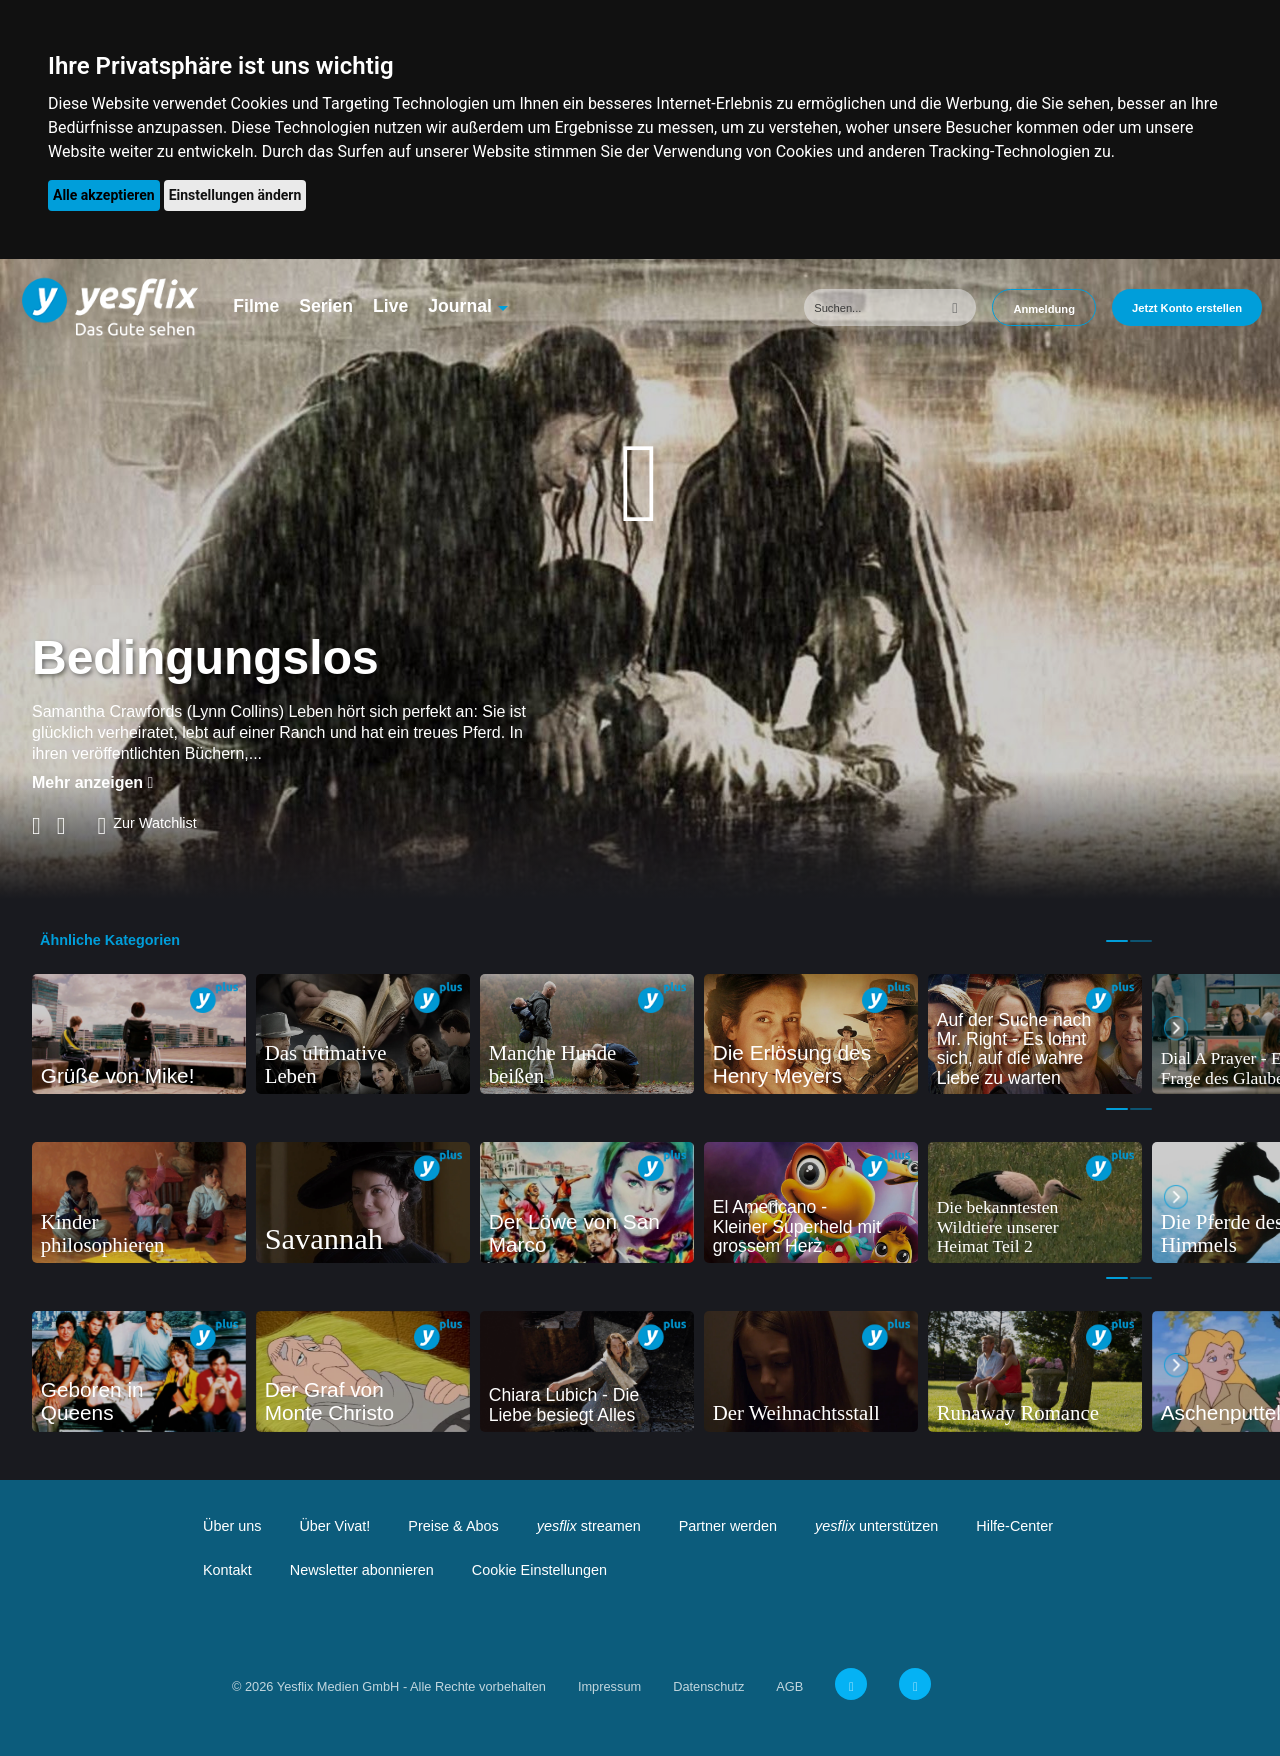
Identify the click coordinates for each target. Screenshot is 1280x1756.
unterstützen (876, 1526)
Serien (326, 306)
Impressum (609, 1686)
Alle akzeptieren (104, 195)
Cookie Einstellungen (539, 1570)
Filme (256, 306)
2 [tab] (1141, 941)
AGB (789, 1686)
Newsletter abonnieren (362, 1570)
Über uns (232, 1526)
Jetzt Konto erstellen (1187, 308)
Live (390, 306)
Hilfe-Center (1014, 1526)
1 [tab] (1117, 941)
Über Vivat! (334, 1526)
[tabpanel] (139, 1034)
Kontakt (227, 1570)
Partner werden (728, 1526)
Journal (460, 306)
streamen (589, 1526)
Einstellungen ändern (235, 195)
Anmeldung (1044, 309)
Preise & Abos (453, 1526)
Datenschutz (708, 1686)
